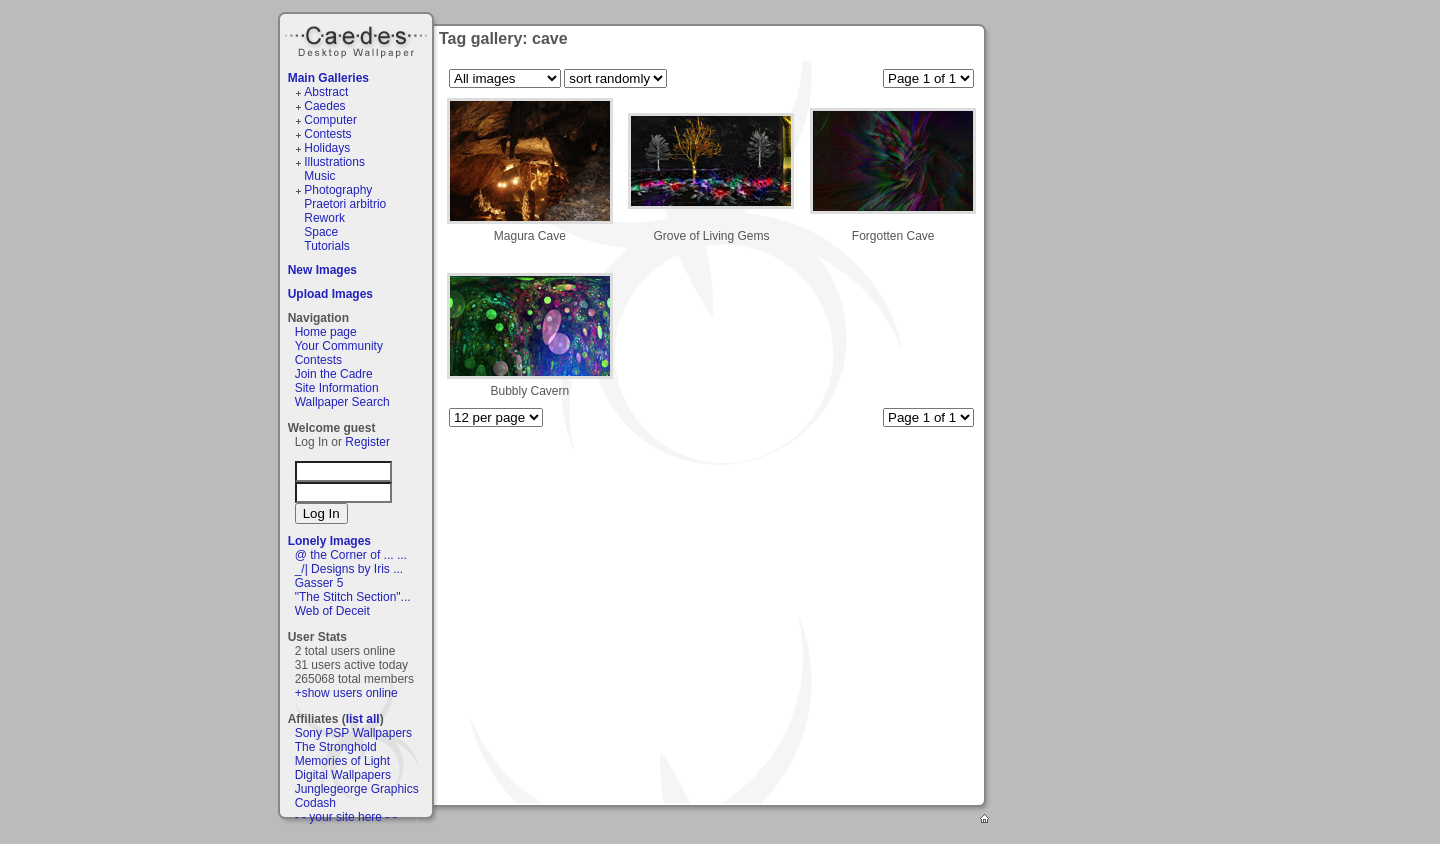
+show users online (346, 693)
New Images (322, 270)
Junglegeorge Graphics (357, 789)
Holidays (327, 148)
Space (321, 232)
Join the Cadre (334, 374)
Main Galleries (328, 78)
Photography (338, 190)
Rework (324, 218)
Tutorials (327, 246)
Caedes (358, 39)
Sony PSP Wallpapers (353, 733)
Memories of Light (342, 761)
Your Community (339, 346)
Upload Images (330, 294)
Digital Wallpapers (343, 775)
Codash (315, 803)
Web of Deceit (332, 611)
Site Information (337, 388)
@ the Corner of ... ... (351, 555)
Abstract (326, 92)
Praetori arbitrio (345, 204)
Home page (326, 332)
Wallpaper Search (342, 402)
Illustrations (334, 162)
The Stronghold (336, 747)
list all (363, 719)
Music (319, 176)
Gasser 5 (319, 583)
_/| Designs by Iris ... (349, 569)
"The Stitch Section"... (353, 597)
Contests (327, 134)
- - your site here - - (346, 817)
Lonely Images (329, 541)
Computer (330, 120)
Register (367, 442)
